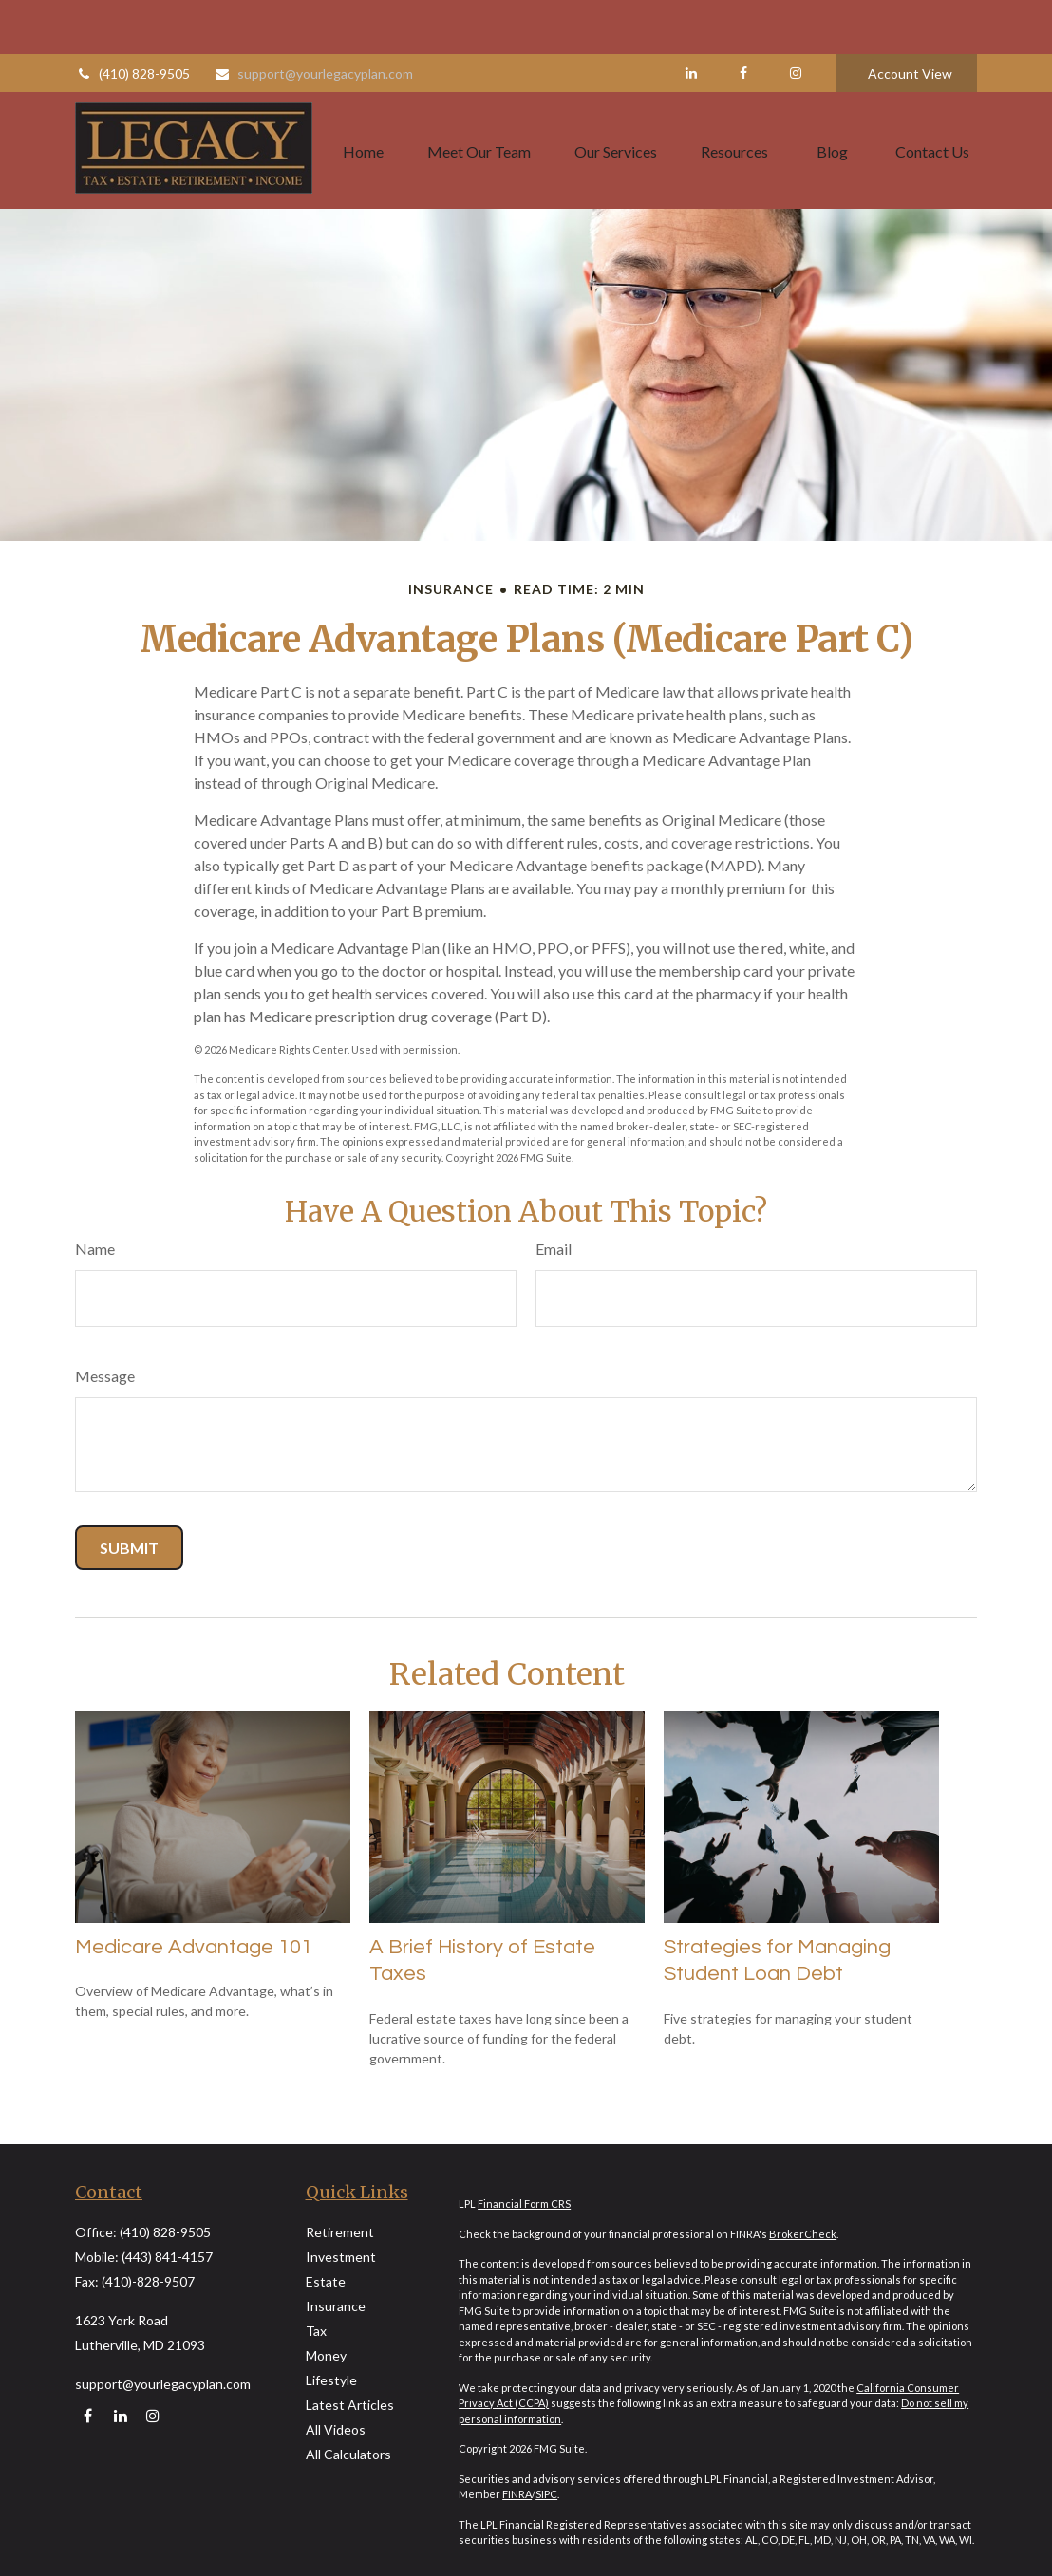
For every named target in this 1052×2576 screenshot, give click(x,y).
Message (105, 1376)
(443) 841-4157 (167, 2257)
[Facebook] (743, 19)
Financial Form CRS (524, 2203)
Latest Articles (350, 2405)
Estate (326, 2281)
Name (95, 1249)
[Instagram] (152, 2416)
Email (553, 1249)
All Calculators (348, 2454)
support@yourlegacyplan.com (313, 19)
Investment (341, 2257)
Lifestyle (331, 2380)
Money (326, 2355)
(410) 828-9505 (132, 19)
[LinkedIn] (690, 19)
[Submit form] (129, 1547)
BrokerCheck (802, 2234)
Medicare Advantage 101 (193, 1947)
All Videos (336, 2429)
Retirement (340, 2232)
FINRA (517, 2494)
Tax (316, 2331)
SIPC (546, 2494)
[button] (363, 96)
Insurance (336, 2306)
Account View (910, 19)
